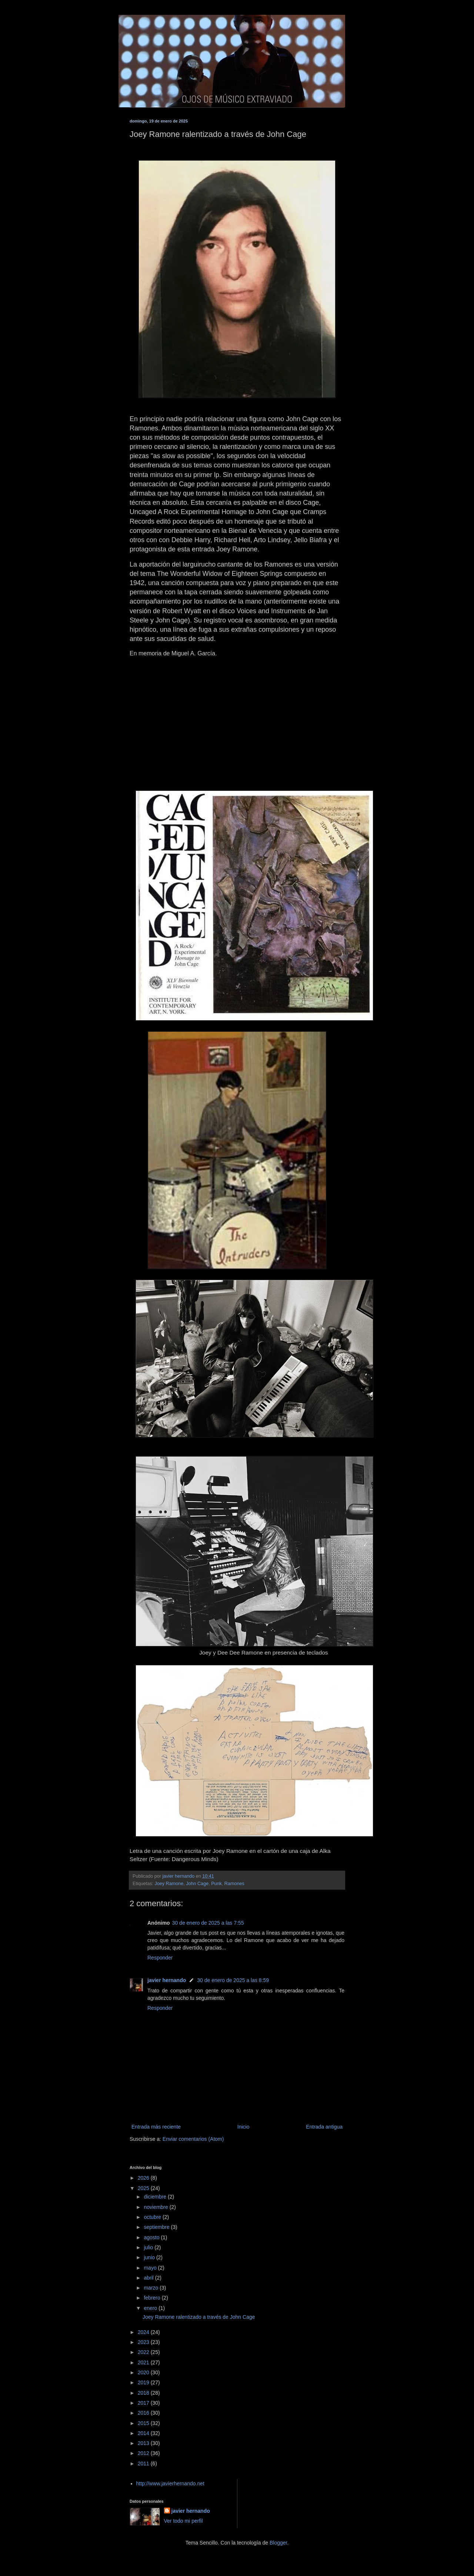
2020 (144, 2372)
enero (151, 2308)
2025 (144, 2188)
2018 (144, 2393)
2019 (144, 2382)
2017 (144, 2403)
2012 (144, 2453)
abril (149, 2278)
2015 (144, 2423)
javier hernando (166, 1980)
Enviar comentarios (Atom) (193, 2139)
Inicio (243, 2127)
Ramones (234, 1883)
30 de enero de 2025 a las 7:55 (208, 1923)
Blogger (278, 2543)
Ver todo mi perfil (183, 2521)
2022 (144, 2352)
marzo (152, 2288)
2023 (144, 2342)
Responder (160, 1958)
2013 (144, 2443)
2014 (144, 2433)
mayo (151, 2268)
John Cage (197, 1883)
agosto (152, 2237)
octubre (153, 2217)
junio (150, 2257)
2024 (144, 2332)
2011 (144, 2463)
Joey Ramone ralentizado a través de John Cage (199, 2317)
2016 (144, 2413)
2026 (144, 2178)
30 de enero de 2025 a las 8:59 (233, 1980)
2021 (144, 2362)
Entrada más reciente (156, 2127)
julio (149, 2247)
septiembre (157, 2227)
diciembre (156, 2197)
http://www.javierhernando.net (170, 2483)
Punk (216, 1883)
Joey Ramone (169, 1883)
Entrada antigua (324, 2127)
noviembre (156, 2207)
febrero (152, 2298)
